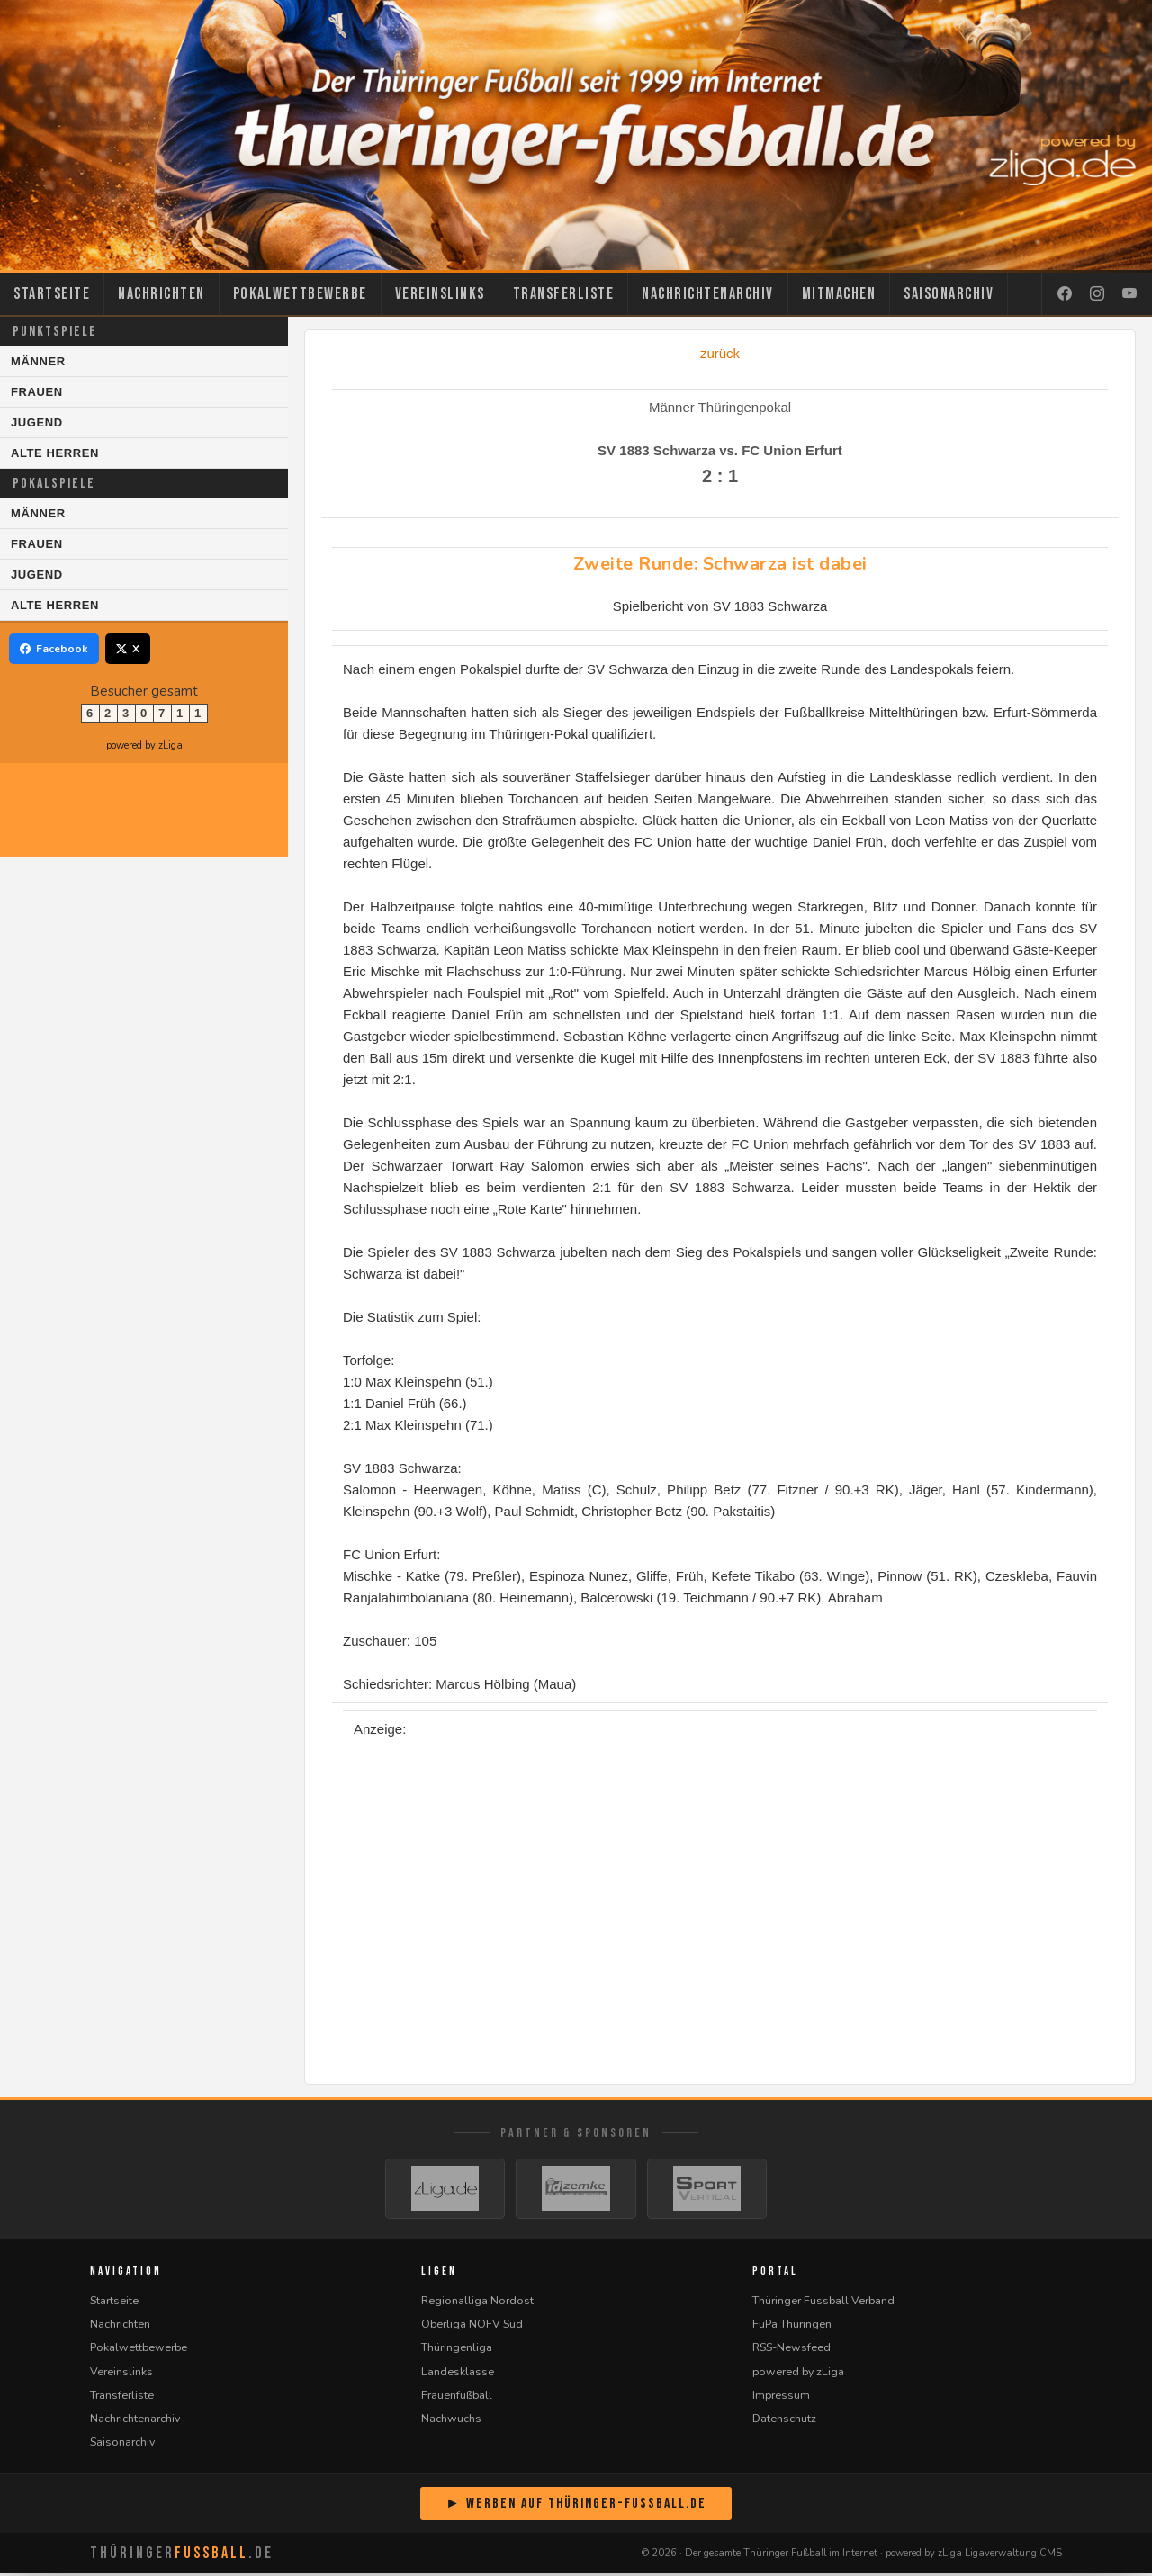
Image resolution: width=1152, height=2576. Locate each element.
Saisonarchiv (949, 293)
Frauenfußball (456, 2397)
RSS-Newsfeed (791, 2350)
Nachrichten (161, 293)
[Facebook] (1064, 294)
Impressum (781, 2397)
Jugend (37, 422)
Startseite (52, 293)
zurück (720, 353)
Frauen (37, 392)
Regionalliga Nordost (477, 2303)
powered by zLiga (144, 745)
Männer (38, 361)
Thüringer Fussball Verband (823, 2303)
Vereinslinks (440, 293)
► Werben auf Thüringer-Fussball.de (576, 2506)
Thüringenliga (456, 2350)
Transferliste (564, 293)
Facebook (54, 649)
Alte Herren (55, 453)
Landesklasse (457, 2374)
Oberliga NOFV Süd (472, 2326)
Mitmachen (839, 293)
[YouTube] (1129, 294)
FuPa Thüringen (792, 2326)
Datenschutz (784, 2420)
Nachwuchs (451, 2420)
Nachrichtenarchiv (708, 293)
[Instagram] (1097, 294)
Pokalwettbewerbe (300, 293)
